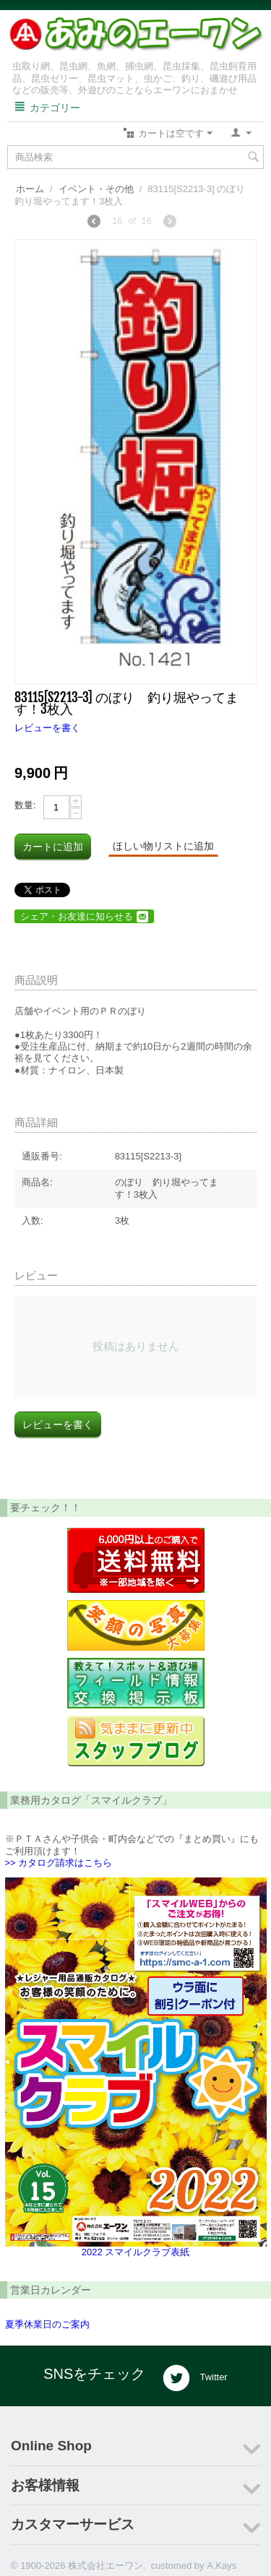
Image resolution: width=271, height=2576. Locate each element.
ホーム (30, 188)
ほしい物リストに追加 (163, 846)
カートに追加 (52, 846)
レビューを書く (47, 727)
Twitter (195, 2378)
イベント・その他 (96, 188)
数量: (25, 805)
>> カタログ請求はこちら (59, 1862)
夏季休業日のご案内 (47, 2324)
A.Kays (221, 2565)
